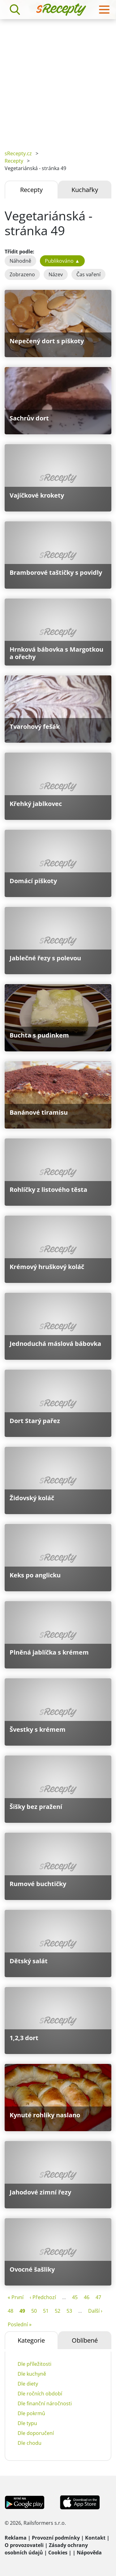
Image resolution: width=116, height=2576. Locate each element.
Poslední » (20, 2324)
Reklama (16, 2537)
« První (16, 2297)
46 (86, 2297)
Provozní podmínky (56, 2537)
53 (69, 2310)
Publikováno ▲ (62, 260)
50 (34, 2310)
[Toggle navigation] (104, 9)
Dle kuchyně (32, 2373)
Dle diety (28, 2383)
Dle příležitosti (34, 2364)
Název (56, 274)
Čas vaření (88, 274)
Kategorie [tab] (31, 2340)
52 (57, 2310)
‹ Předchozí (43, 2297)
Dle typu (27, 2423)
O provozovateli (24, 2545)
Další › (95, 2310)
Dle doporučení (36, 2433)
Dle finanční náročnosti (45, 2403)
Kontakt (95, 2537)
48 (10, 2310)
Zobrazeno (22, 274)
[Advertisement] (58, 80)
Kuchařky (84, 190)
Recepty (14, 160)
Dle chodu (29, 2443)
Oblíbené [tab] (85, 2340)
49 (22, 2310)
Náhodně (20, 260)
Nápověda (89, 2552)
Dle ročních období (40, 2393)
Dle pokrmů (31, 2413)
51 (46, 2310)
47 (98, 2297)
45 (75, 2297)
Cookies (57, 2552)
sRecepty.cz (18, 153)
